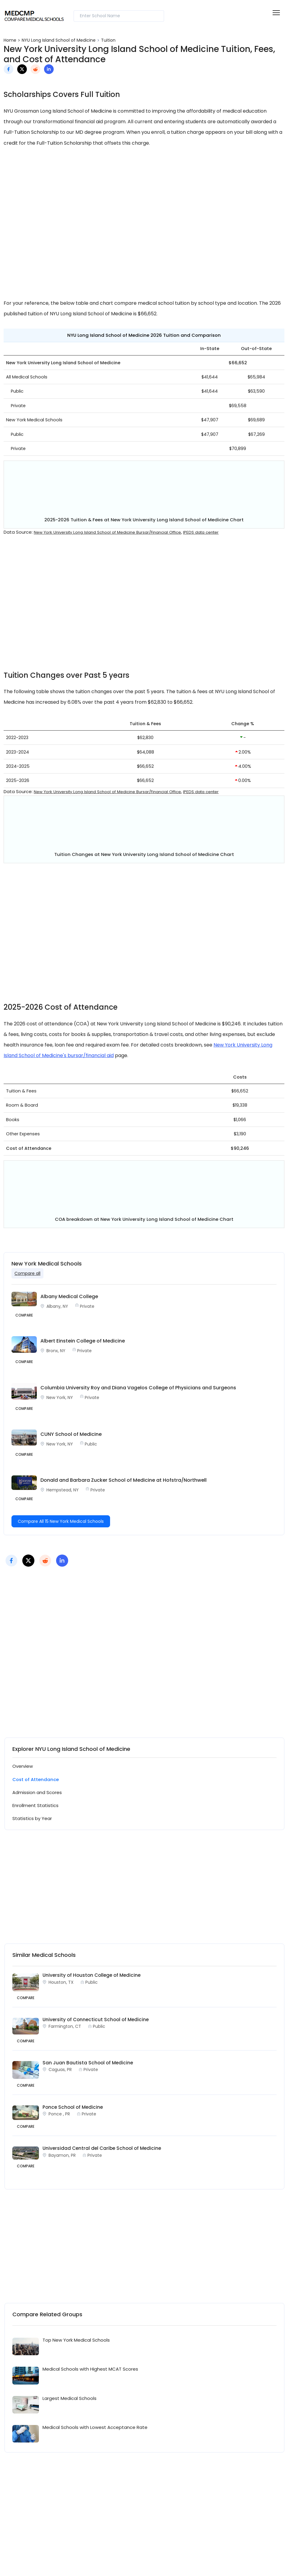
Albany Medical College (69, 1296)
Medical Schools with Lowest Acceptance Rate (95, 2427)
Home (10, 40)
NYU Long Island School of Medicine (59, 40)
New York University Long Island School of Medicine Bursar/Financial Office (107, 532)
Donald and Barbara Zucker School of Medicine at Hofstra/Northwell (123, 1480)
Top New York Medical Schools (76, 2340)
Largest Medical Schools (70, 2398)
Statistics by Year (32, 1818)
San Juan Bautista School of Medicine (88, 2063)
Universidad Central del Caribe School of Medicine (102, 2148)
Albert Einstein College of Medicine (82, 1340)
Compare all (27, 1273)
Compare (24, 1315)
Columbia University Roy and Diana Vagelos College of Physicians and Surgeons (138, 1387)
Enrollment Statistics (35, 1805)
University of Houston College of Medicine (92, 1975)
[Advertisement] (144, 607)
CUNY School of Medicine (71, 1434)
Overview (22, 1766)
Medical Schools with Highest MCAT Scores (90, 2369)
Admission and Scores (37, 1792)
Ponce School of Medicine (73, 2107)
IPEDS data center (201, 532)
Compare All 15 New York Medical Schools (61, 1521)
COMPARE (25, 1997)
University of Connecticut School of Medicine (96, 2019)
